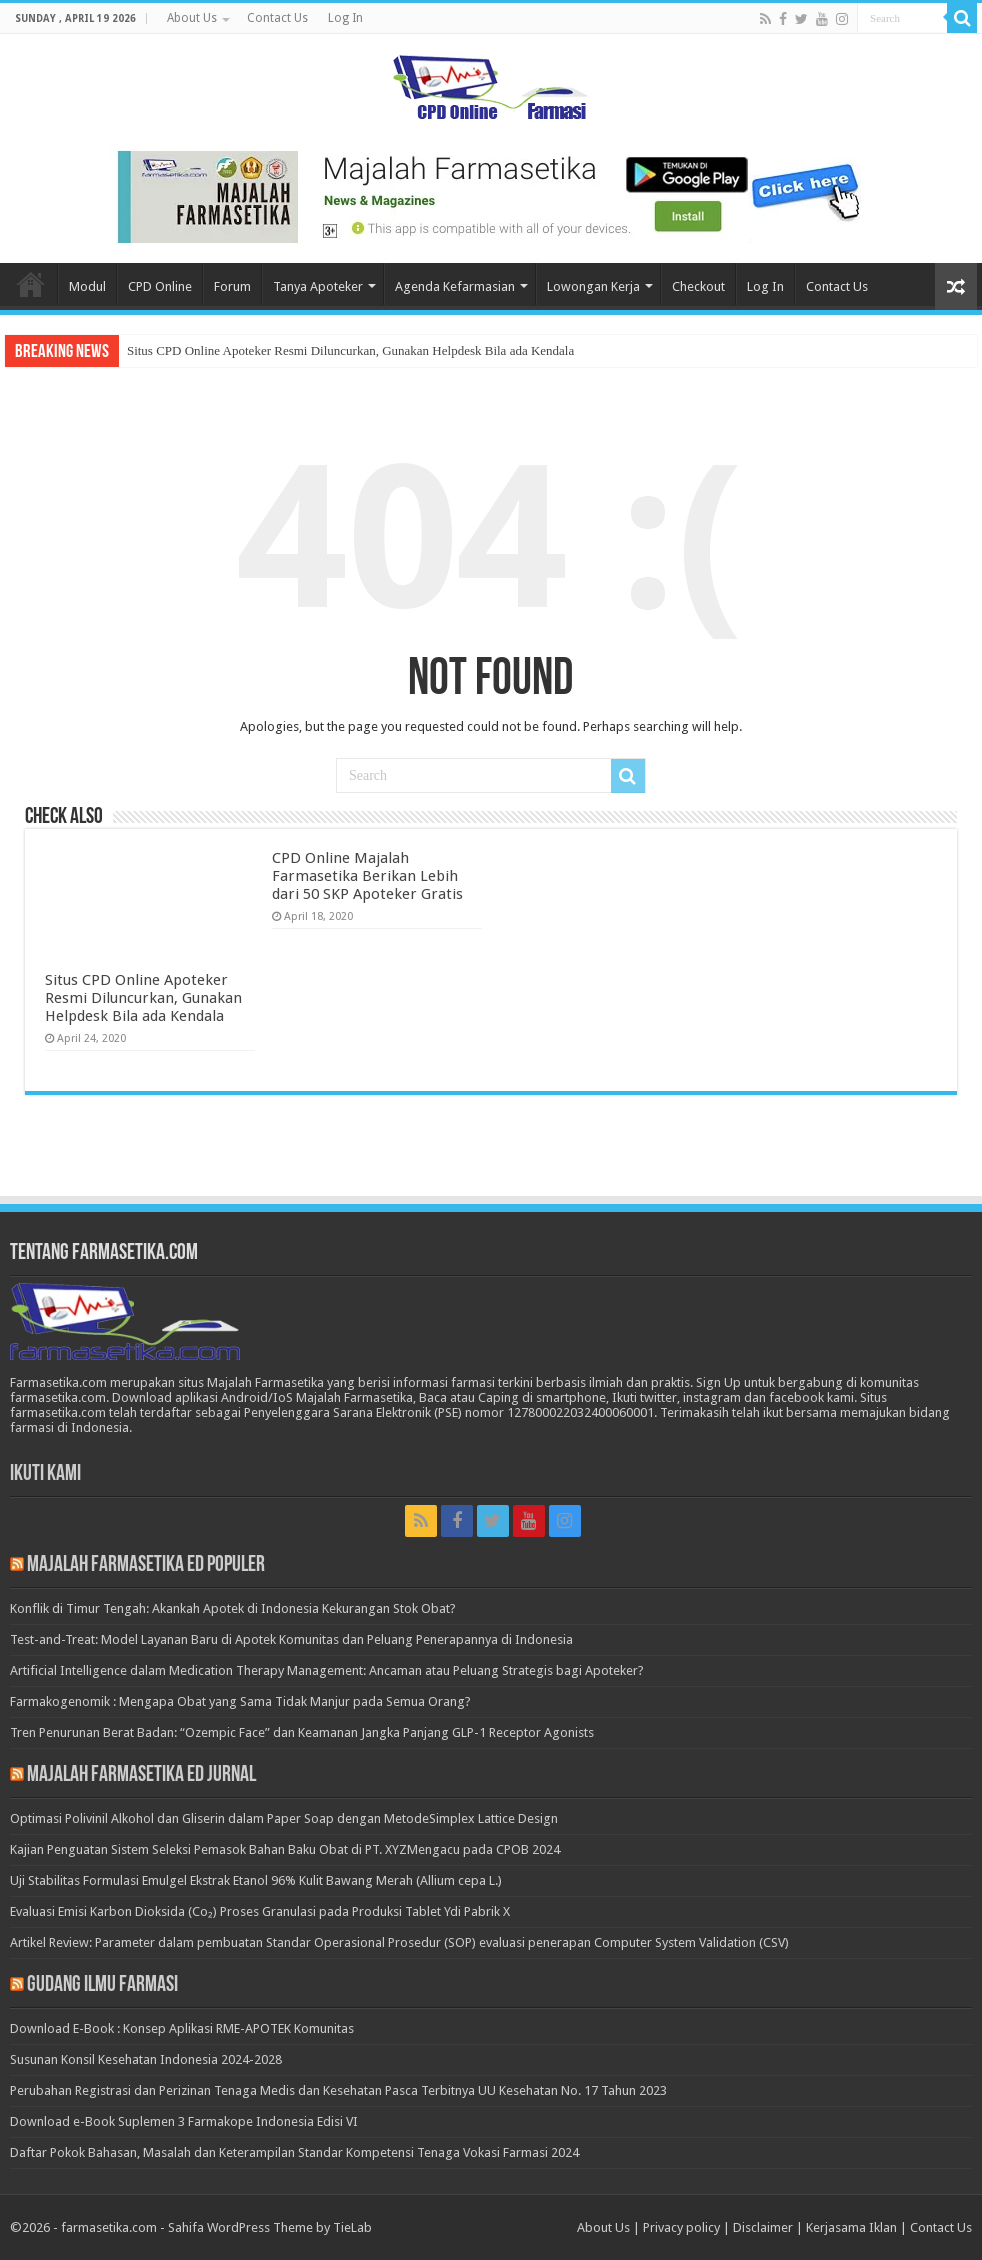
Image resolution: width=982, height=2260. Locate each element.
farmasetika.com (109, 2227)
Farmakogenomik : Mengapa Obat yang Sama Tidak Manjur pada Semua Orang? (240, 1701)
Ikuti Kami (45, 1474)
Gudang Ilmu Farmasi (102, 1985)
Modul (87, 286)
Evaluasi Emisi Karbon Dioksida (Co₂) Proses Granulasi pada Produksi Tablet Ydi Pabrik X (260, 1911)
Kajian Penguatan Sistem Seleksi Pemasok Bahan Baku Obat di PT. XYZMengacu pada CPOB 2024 (285, 1849)
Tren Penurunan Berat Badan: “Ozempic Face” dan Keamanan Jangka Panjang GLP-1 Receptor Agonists (302, 1732)
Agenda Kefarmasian (455, 286)
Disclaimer (763, 2227)
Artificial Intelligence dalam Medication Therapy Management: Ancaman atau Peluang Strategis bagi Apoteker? (327, 1670)
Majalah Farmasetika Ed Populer (146, 1565)
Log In (345, 18)
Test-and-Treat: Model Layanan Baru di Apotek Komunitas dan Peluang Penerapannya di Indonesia (291, 1639)
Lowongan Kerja (593, 286)
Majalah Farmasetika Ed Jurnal (141, 1775)
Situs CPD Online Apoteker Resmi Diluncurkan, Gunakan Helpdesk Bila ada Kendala (350, 350)
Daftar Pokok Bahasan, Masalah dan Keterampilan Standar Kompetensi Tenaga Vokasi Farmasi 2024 (294, 2152)
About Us (192, 18)
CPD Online (160, 286)
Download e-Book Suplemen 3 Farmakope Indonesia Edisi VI (184, 2121)
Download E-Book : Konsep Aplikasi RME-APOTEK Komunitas (182, 2028)
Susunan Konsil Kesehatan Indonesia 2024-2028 (146, 2059)
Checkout (698, 286)
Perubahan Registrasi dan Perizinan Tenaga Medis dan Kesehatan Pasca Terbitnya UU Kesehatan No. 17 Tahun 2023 (338, 2090)
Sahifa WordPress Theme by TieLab (270, 2227)
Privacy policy (681, 2227)
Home (31, 284)
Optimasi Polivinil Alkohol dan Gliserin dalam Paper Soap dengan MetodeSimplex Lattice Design (284, 1818)
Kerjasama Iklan (851, 2227)
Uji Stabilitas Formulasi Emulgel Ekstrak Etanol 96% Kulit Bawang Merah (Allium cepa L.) (256, 1880)
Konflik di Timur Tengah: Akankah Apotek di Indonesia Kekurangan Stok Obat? (233, 1608)
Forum (232, 286)
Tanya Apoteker (318, 286)
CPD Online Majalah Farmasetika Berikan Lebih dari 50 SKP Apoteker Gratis (367, 876)
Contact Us (277, 18)
